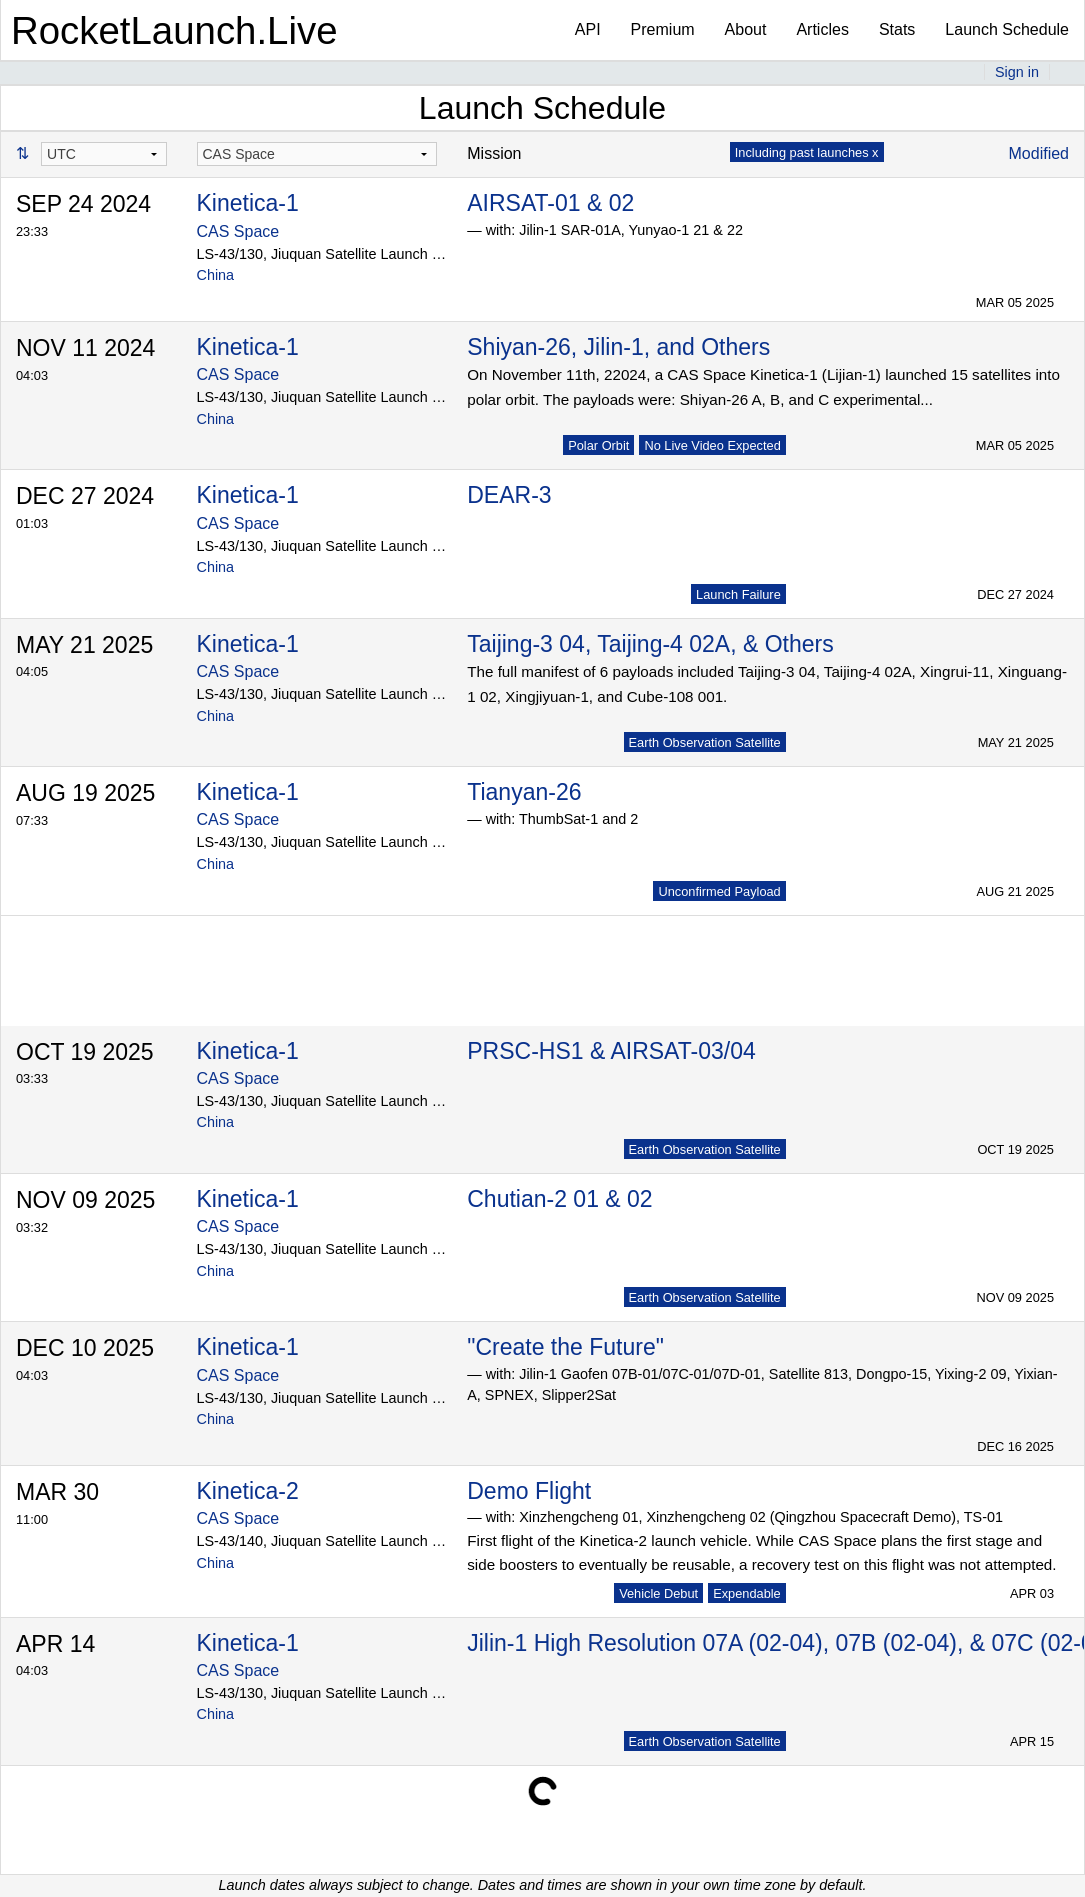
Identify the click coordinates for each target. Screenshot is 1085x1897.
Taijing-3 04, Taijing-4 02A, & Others (650, 644)
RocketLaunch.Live (174, 30)
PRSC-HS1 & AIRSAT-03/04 (611, 1051)
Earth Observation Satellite (705, 742)
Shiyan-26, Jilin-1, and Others (618, 347)
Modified (1039, 153)
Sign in (1017, 72)
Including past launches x (807, 152)
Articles (822, 29)
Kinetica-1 (248, 203)
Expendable (747, 1593)
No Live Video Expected (712, 445)
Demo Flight (529, 1491)
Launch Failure (738, 594)
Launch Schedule (1007, 29)
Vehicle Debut (658, 1593)
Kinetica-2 (248, 1491)
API (588, 29)
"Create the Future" (565, 1347)
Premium (663, 29)
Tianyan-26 (524, 792)
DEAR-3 (509, 495)
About (746, 29)
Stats (897, 29)
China (216, 275)
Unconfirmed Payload (719, 891)
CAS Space (238, 231)
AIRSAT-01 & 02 (550, 203)
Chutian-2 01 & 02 (559, 1199)
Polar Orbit (598, 445)
